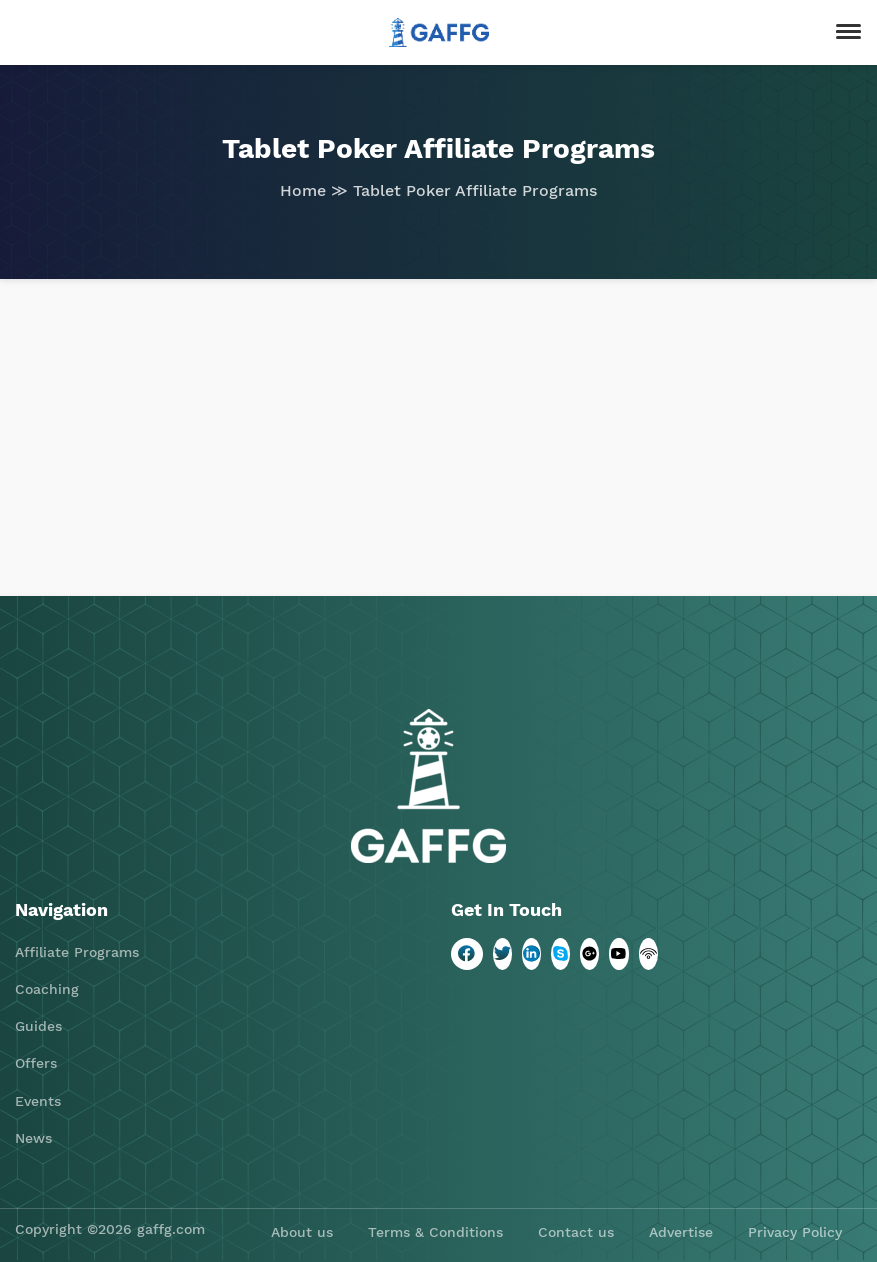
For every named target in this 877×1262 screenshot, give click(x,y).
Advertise (681, 1232)
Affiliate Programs (77, 952)
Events (38, 1101)
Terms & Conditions (435, 1232)
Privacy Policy (795, 1232)
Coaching (47, 989)
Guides (38, 1026)
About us (302, 1232)
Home (303, 190)
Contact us (576, 1232)
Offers (36, 1063)
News (33, 1138)
